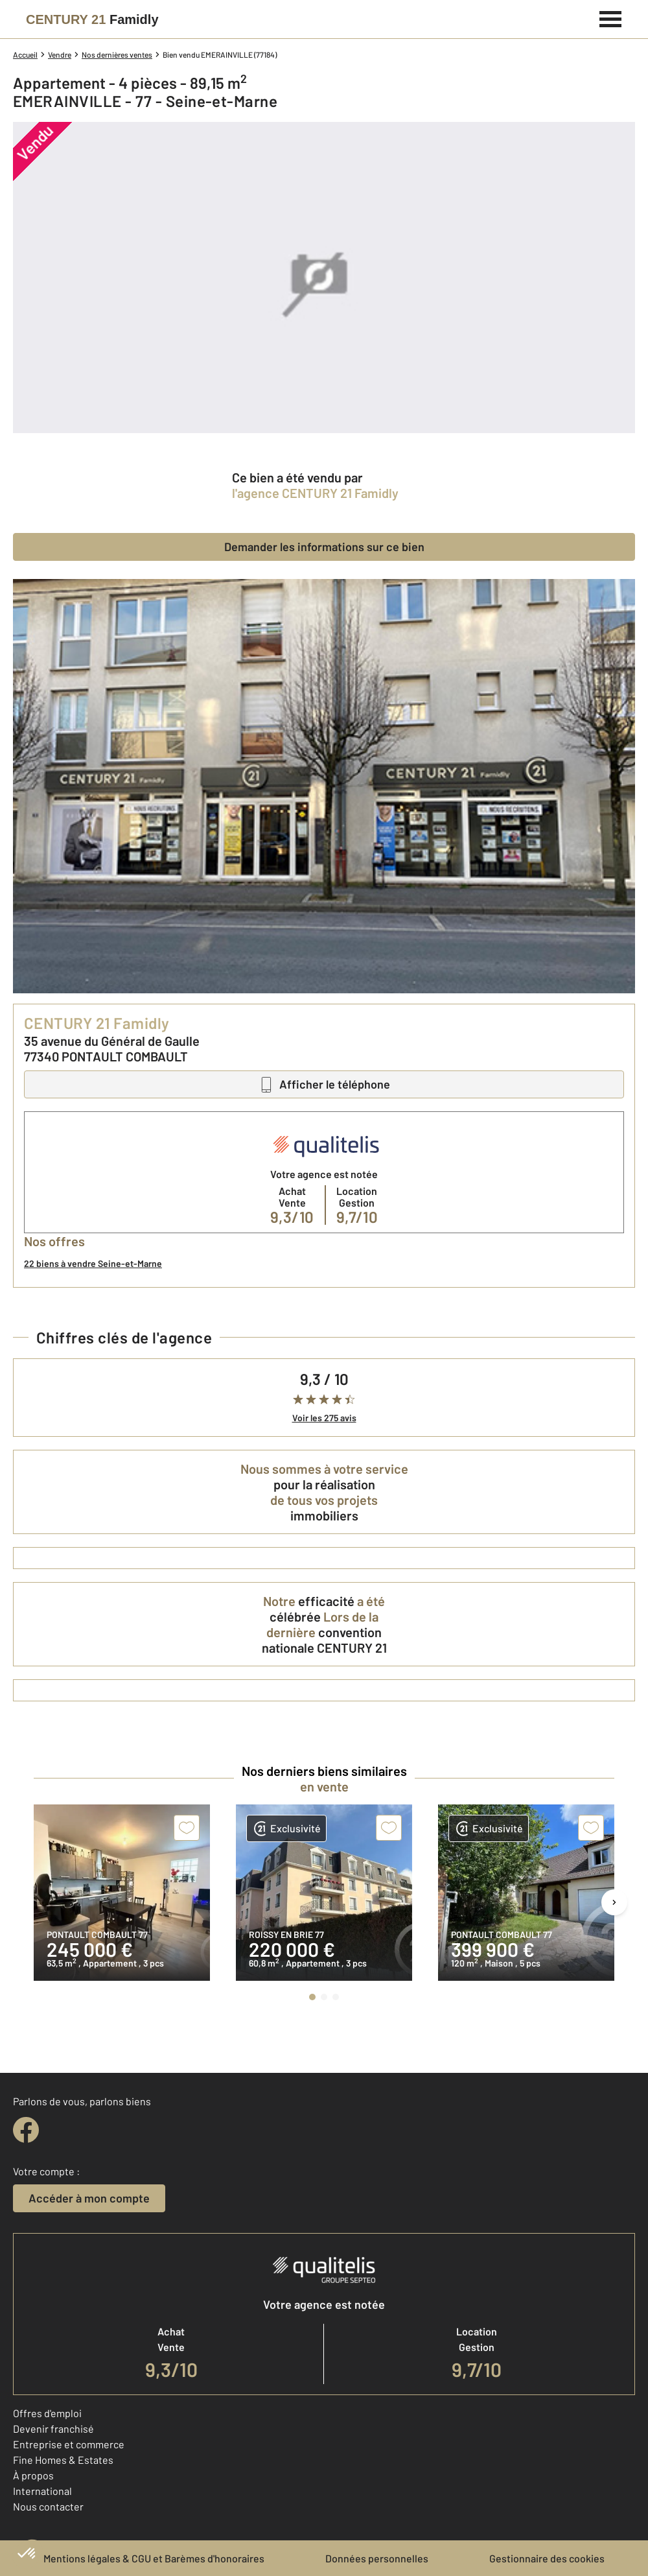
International (42, 2491)
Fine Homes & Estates (63, 2459)
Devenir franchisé (53, 2428)
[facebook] (26, 2130)
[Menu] (610, 17)
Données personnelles (376, 2558)
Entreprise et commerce (68, 2444)
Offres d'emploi (47, 2413)
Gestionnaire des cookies (547, 2558)
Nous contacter (48, 2506)
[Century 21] (92, 19)
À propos (33, 2475)
